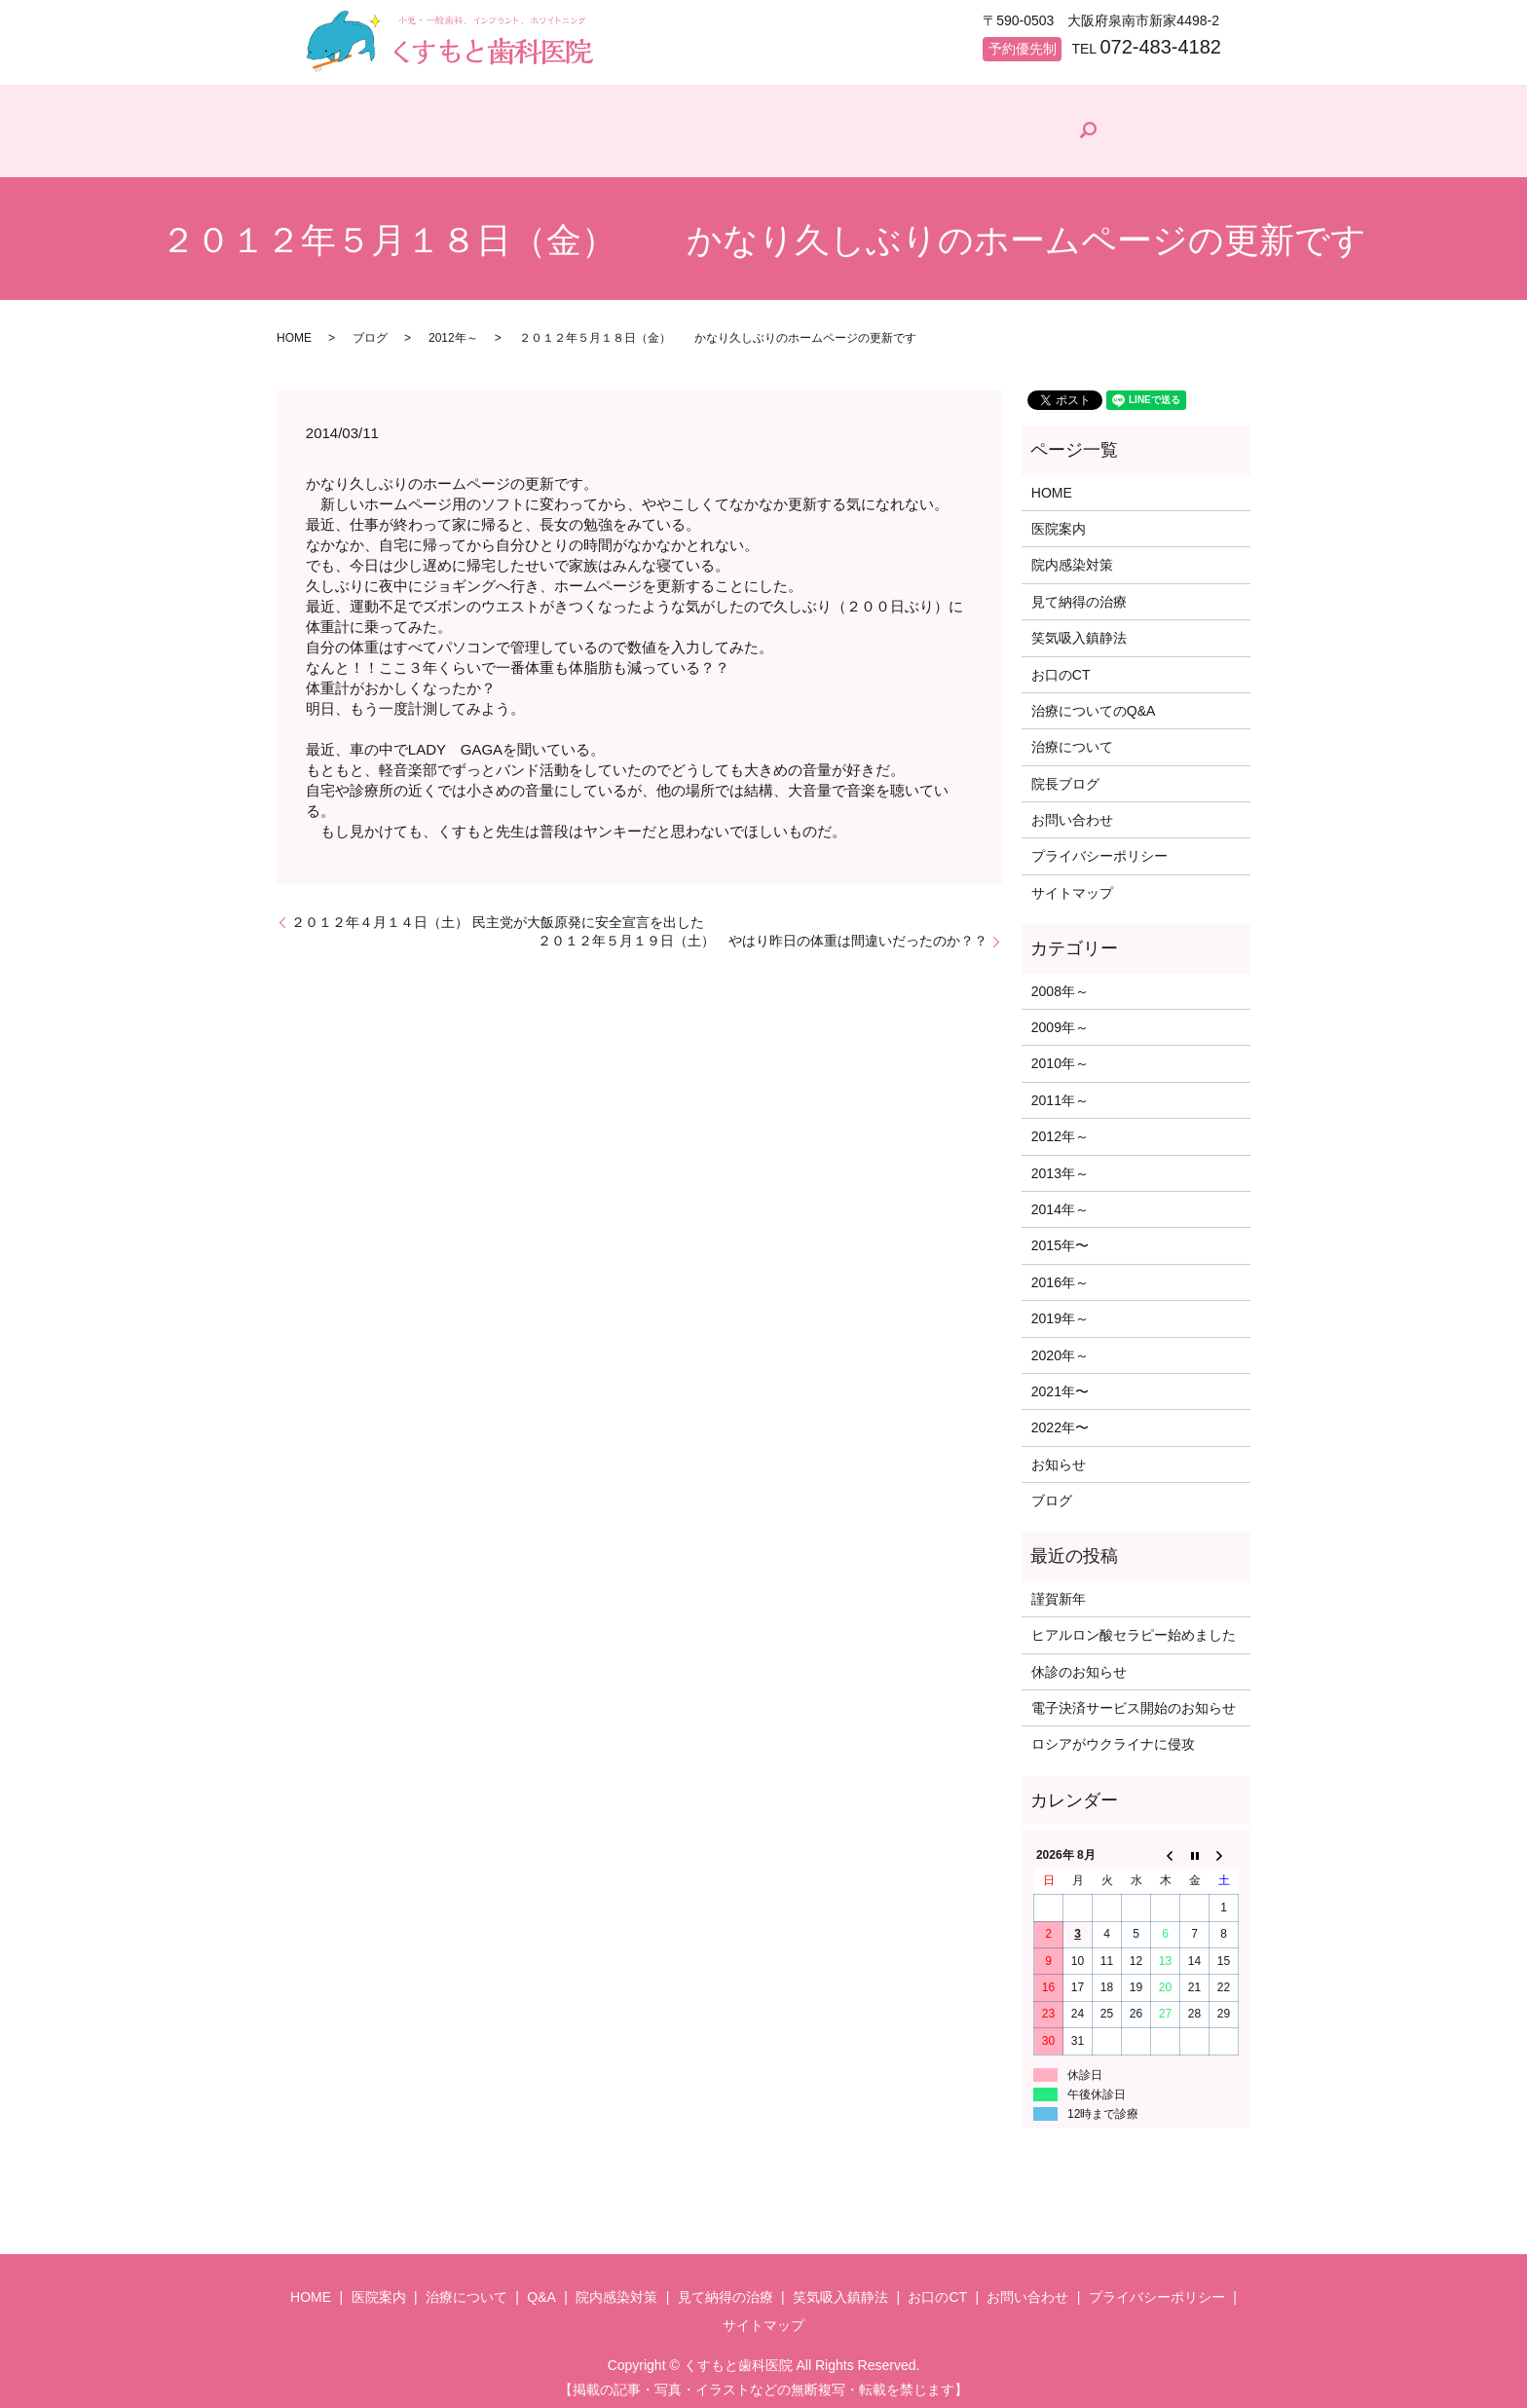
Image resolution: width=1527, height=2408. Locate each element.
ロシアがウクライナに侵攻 (1113, 1736)
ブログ (370, 329)
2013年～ (1060, 1164)
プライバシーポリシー (1099, 848)
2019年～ (1060, 1309)
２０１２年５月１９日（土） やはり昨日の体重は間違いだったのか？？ (762, 932)
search (1202, 126)
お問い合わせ (1072, 811)
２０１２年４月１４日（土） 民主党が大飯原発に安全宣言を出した (497, 913)
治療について (579, 151)
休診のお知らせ (1079, 1663)
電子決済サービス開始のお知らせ (1133, 1699)
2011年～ (1060, 1091)
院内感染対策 (817, 151)
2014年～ (1060, 1200)
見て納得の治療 (966, 151)
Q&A (695, 151)
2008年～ (1060, 982)
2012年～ (453, 329)
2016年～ (1060, 1273)
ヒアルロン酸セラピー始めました (1133, 1626)
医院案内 (452, 151)
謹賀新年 (1058, 1590)
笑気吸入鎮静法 (1079, 629)
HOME (343, 151)
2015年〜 (1060, 1237)
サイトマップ (1072, 884)
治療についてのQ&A (1093, 702)
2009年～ (1060, 1018)
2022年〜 (1060, 1419)
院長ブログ (1107, 147)
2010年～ (1060, 1055)
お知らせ (1058, 1455)
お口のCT (1061, 666)
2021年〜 (1060, 1382)
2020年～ (1060, 1346)
